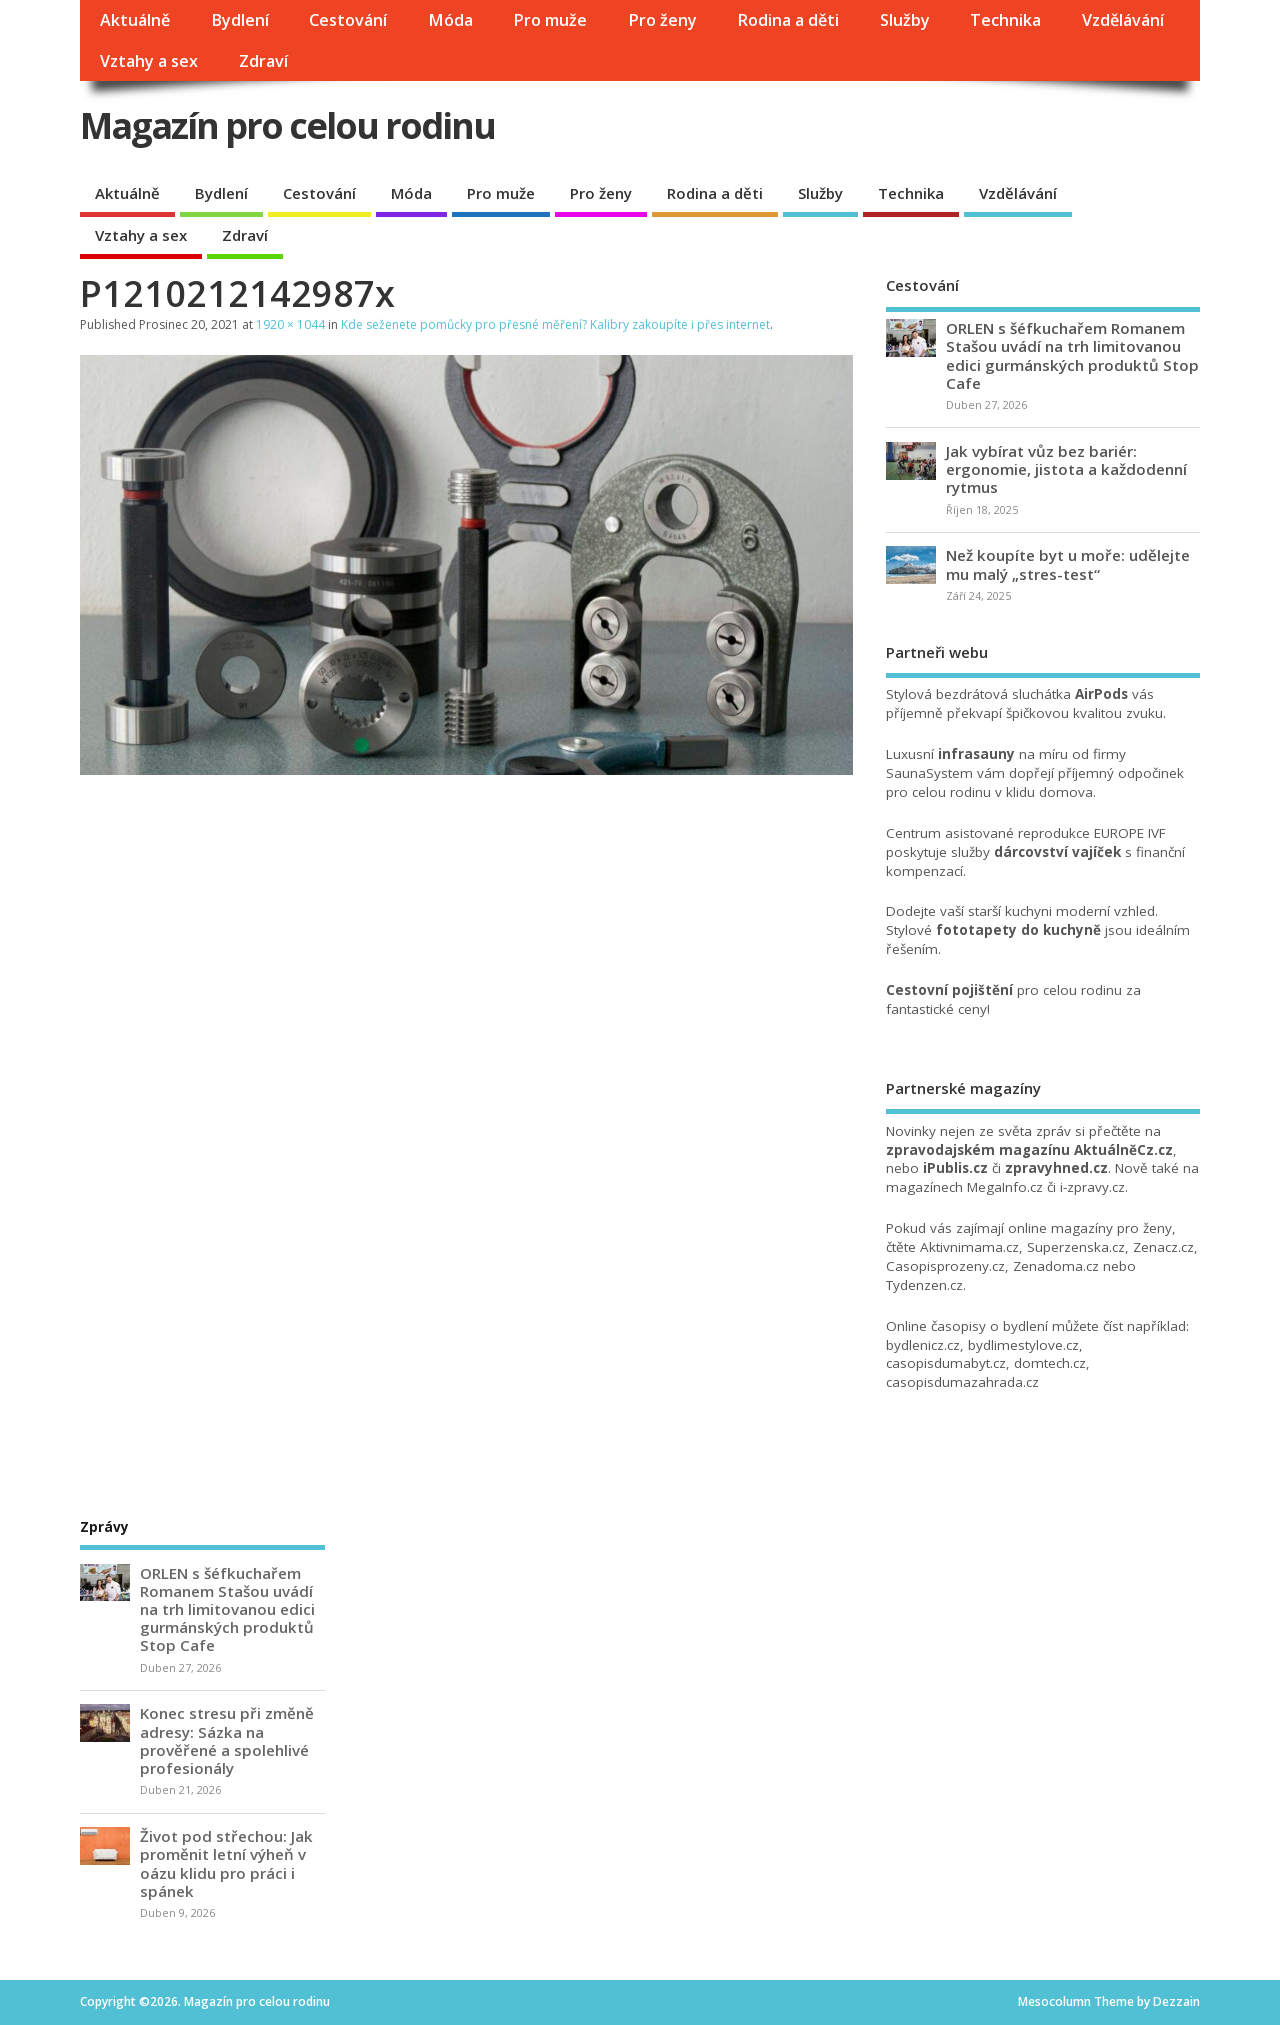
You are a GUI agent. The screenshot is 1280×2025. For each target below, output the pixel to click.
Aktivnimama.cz (969, 1247)
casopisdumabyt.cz (946, 1363)
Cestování (348, 20)
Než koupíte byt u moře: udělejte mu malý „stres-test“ (1068, 564)
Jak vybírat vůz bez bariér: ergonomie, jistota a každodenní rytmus (1066, 469)
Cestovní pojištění (949, 990)
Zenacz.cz (1163, 1247)
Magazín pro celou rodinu (287, 125)
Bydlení (240, 20)
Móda (450, 20)
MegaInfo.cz (1005, 1187)
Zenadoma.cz (1056, 1266)
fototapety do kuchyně (1018, 930)
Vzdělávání (1123, 20)
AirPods (1101, 694)
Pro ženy (662, 20)
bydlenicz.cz (923, 1345)
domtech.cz (1050, 1363)
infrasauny (976, 754)
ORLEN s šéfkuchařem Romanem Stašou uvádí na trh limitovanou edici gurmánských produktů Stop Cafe (1072, 355)
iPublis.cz (955, 1168)
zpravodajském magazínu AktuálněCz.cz (1029, 1150)
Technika (1005, 20)
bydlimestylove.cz (1023, 1345)
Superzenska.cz (1076, 1247)
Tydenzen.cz (924, 1285)
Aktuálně (135, 20)
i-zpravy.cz (1092, 1187)
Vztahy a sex (149, 61)
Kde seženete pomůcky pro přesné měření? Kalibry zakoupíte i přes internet (555, 324)
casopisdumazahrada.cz (962, 1382)
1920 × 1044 (290, 324)
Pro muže (550, 20)
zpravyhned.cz (1056, 1168)
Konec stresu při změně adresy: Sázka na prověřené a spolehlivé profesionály (227, 1740)
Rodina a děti (788, 20)
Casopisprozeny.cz (945, 1266)
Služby (905, 20)
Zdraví (263, 61)
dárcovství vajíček (1057, 852)
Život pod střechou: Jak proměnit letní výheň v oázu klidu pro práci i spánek (226, 1863)
